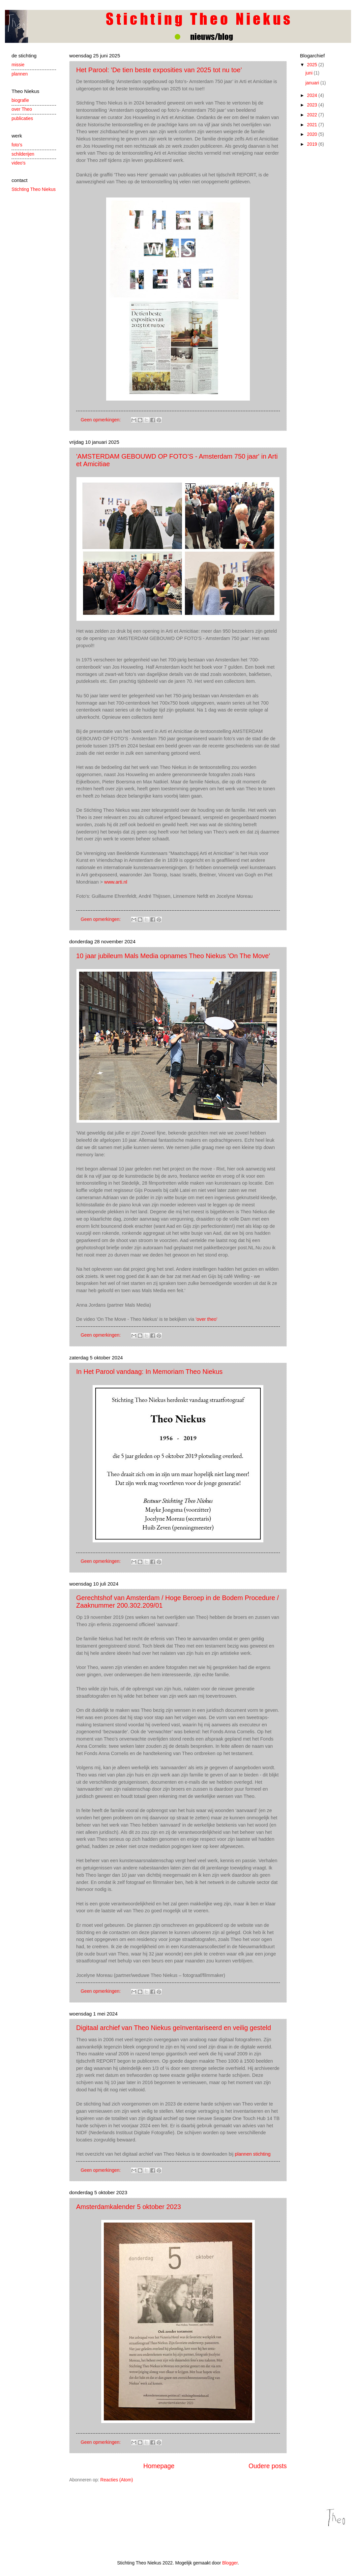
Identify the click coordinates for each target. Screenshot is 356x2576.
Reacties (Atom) (116, 2479)
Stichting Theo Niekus (34, 189)
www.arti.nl (115, 882)
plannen (20, 74)
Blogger (230, 2563)
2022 (312, 114)
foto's (17, 144)
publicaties (22, 118)
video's (19, 163)
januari (313, 82)
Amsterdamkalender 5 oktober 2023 (128, 2206)
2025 (312, 64)
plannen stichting (253, 2154)
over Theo (22, 109)
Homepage (158, 2466)
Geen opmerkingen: (101, 419)
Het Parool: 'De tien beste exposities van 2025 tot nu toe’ (159, 70)
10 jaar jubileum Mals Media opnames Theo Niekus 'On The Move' (173, 955)
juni (310, 73)
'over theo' (206, 1319)
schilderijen (23, 154)
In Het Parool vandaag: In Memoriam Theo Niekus (149, 1371)
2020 (312, 134)
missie (18, 64)
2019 (312, 144)
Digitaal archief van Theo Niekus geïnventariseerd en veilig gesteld (173, 2027)
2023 (312, 105)
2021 (312, 124)
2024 (312, 95)
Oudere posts (268, 2466)
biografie (20, 100)
